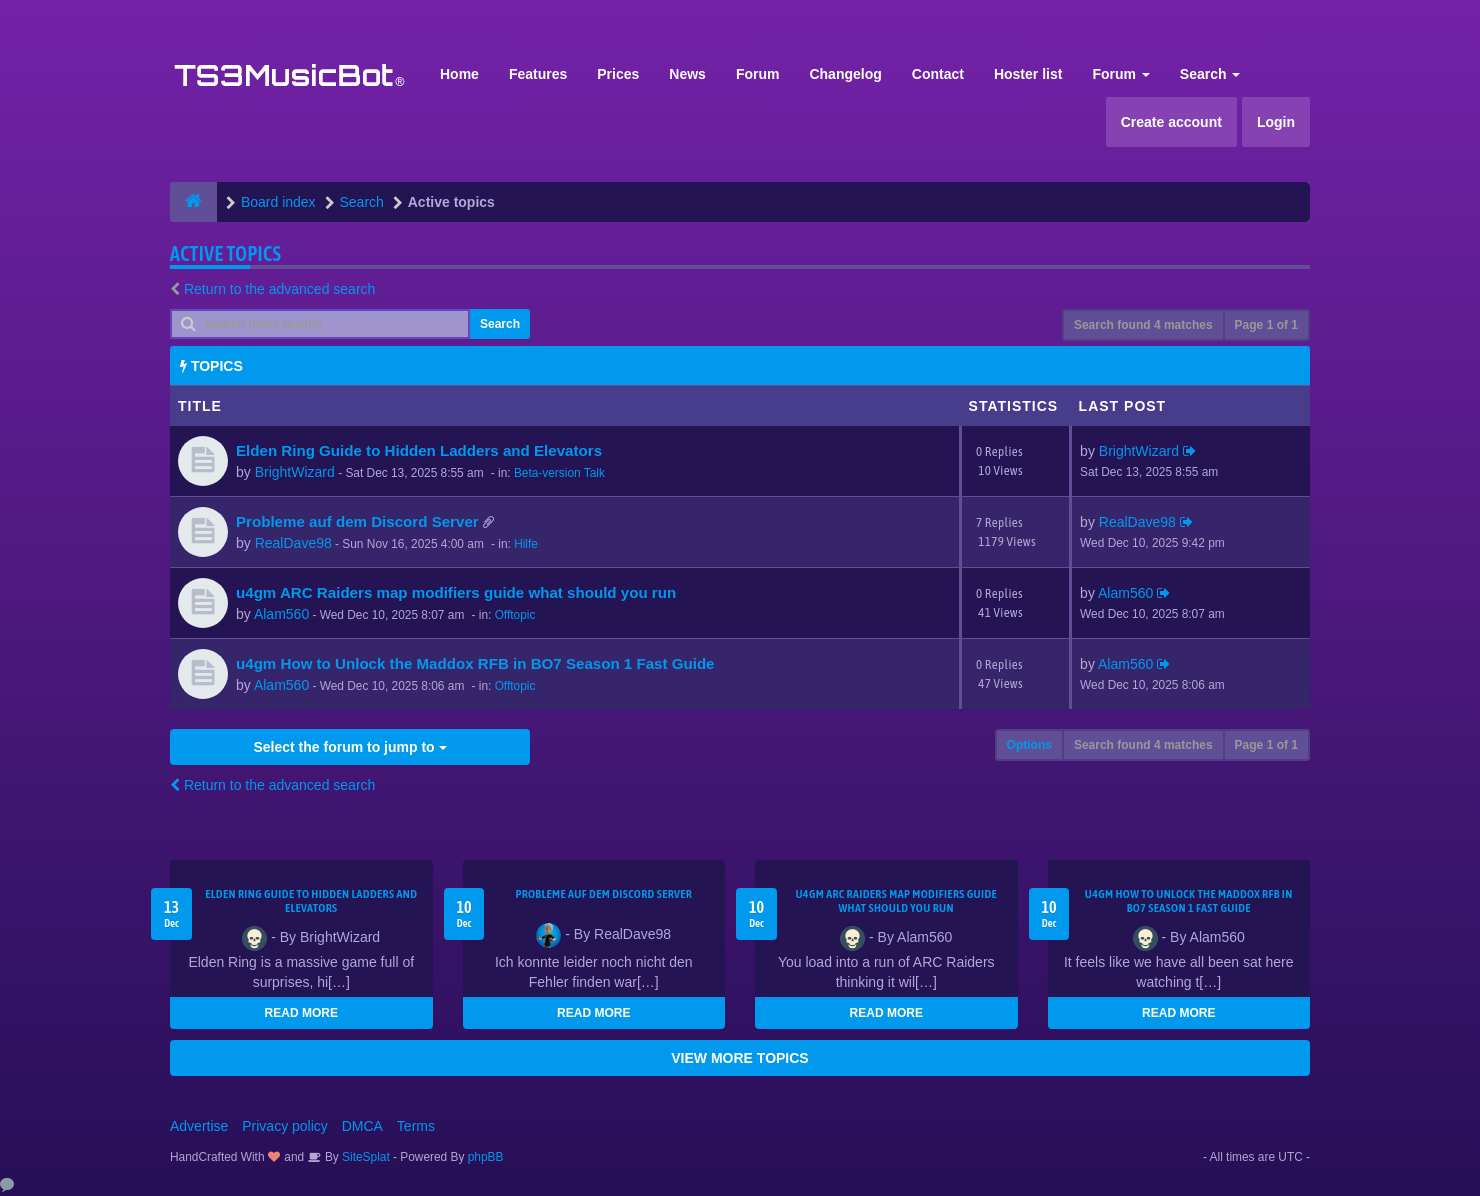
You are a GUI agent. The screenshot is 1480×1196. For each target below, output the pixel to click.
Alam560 (281, 614)
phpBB (486, 1157)
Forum (758, 74)
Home (459, 74)
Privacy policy (285, 1126)
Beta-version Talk (559, 473)
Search (1210, 74)
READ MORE (301, 1013)
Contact (938, 74)
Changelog (845, 74)
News (687, 74)
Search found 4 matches (1143, 325)
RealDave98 (293, 543)
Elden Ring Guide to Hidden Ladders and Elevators (419, 450)
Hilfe (526, 544)
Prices (618, 74)
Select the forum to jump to (349, 747)
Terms (416, 1126)
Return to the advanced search (279, 289)
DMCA (362, 1126)
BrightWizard (295, 472)
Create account (1171, 122)
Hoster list (1028, 74)
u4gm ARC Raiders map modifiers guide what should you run (456, 592)
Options (1029, 745)
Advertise (199, 1126)
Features (538, 74)
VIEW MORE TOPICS (739, 1058)
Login (1276, 122)
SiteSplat (364, 1157)
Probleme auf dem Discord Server (357, 521)
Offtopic (515, 615)
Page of (1266, 325)
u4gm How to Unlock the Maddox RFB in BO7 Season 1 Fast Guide (475, 663)
